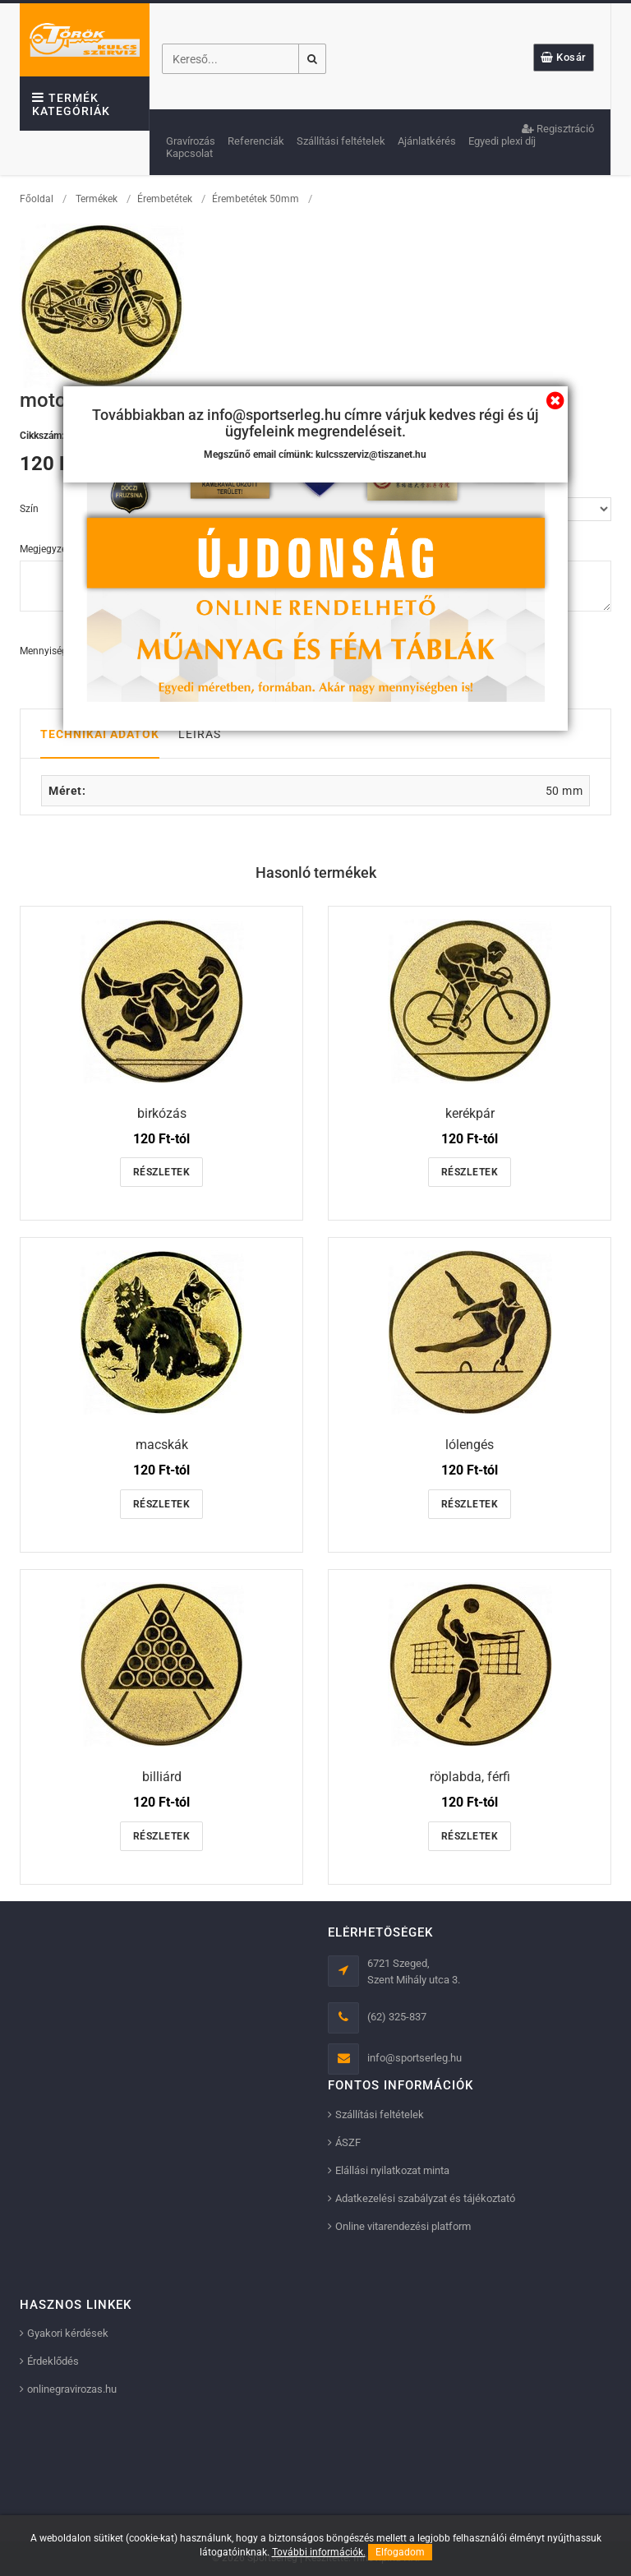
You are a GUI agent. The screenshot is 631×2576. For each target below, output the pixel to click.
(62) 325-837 (396, 2016)
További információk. (319, 2552)
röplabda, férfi (470, 1776)
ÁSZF (348, 2142)
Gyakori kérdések (67, 2333)
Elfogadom (400, 2552)
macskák (162, 1444)
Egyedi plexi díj (502, 141)
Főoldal (36, 199)
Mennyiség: (45, 651)
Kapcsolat (189, 153)
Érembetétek (164, 199)
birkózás (162, 1113)
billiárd (162, 1776)
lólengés (469, 1444)
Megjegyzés (45, 549)
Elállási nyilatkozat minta (392, 2170)
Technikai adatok (99, 734)
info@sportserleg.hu (414, 2058)
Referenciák (256, 141)
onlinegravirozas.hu (72, 2389)
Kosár (564, 57)
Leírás (199, 734)
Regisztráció (558, 128)
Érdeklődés (53, 2361)
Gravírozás (190, 141)
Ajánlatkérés (427, 141)
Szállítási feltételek (341, 141)
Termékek (96, 199)
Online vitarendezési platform (403, 2226)
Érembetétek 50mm (255, 199)
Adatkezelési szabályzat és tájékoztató (425, 2198)
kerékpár (470, 1113)
